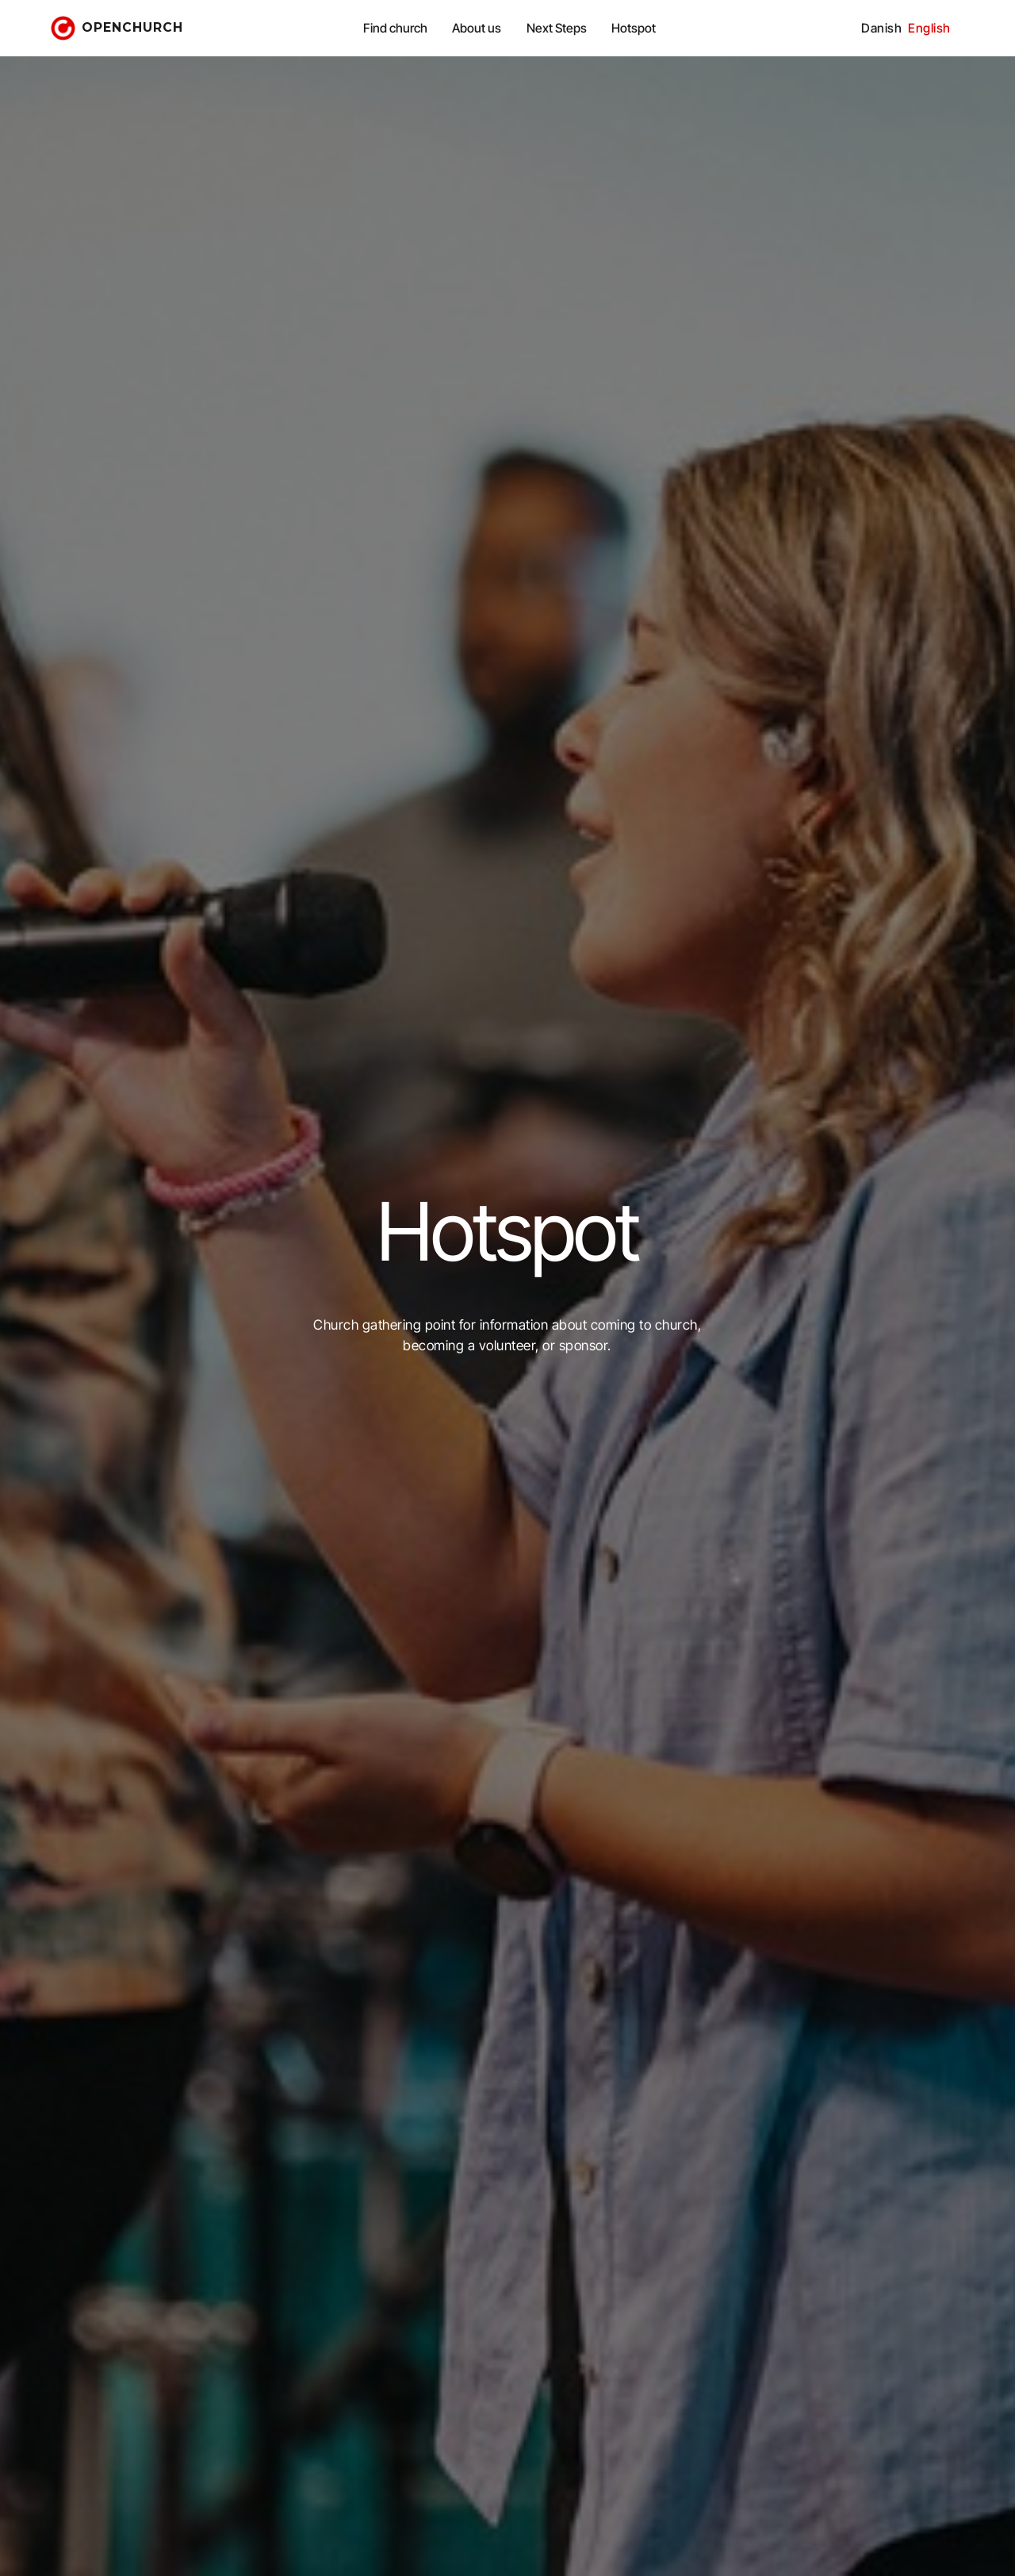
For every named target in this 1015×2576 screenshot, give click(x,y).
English (929, 28)
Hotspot (633, 28)
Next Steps (557, 28)
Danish (881, 28)
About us (476, 28)
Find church (395, 28)
